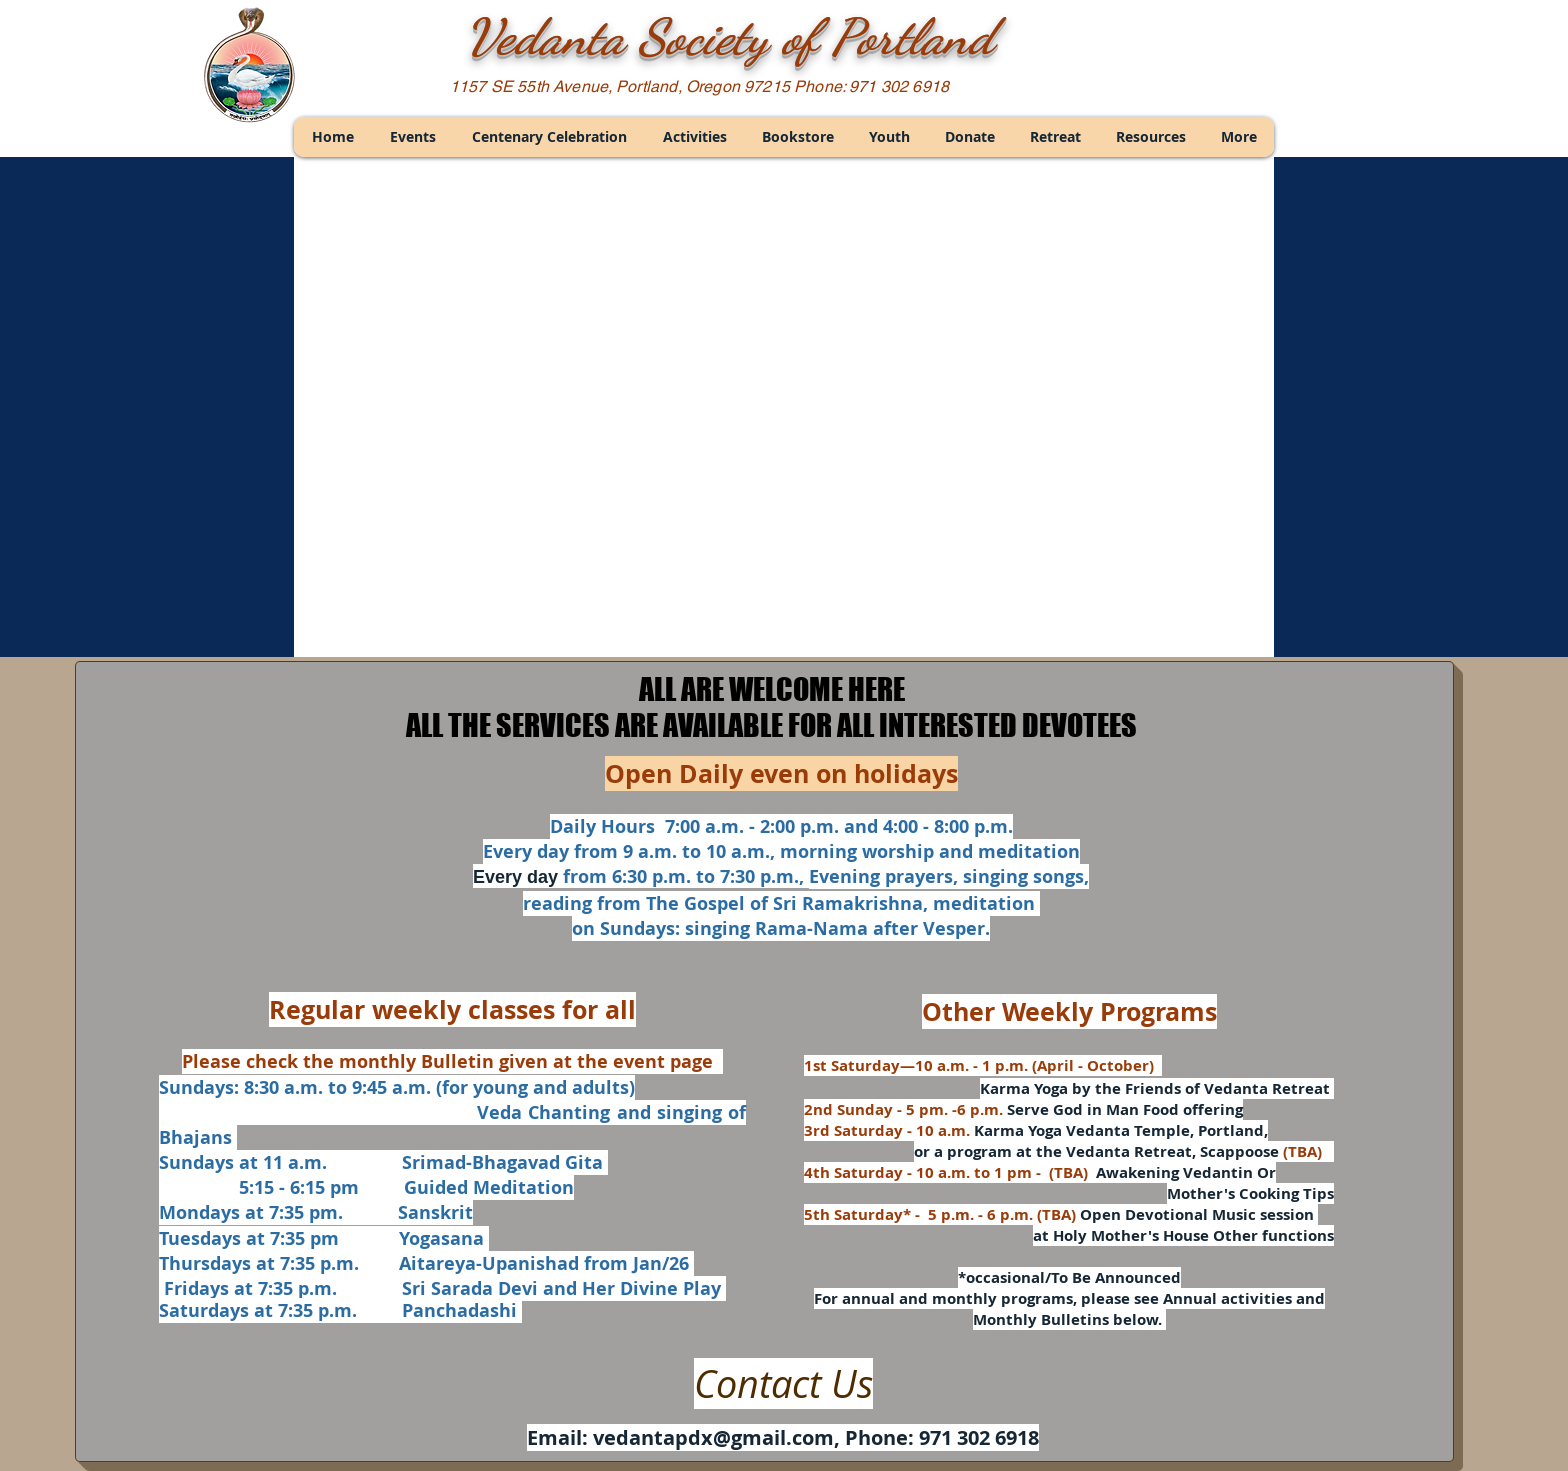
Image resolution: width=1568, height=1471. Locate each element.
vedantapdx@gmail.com (713, 1437)
